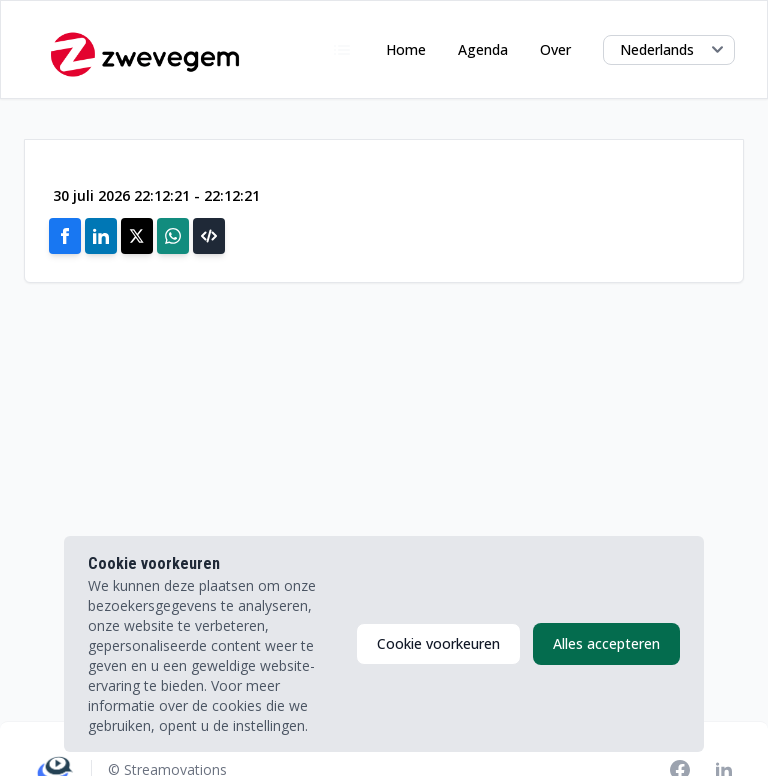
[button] (209, 236)
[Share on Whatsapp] (173, 236)
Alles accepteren (606, 643)
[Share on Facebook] (65, 236)
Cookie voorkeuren (438, 643)
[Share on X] (137, 236)
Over (555, 49)
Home (406, 49)
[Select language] (669, 50)
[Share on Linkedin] (101, 236)
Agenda (483, 49)
